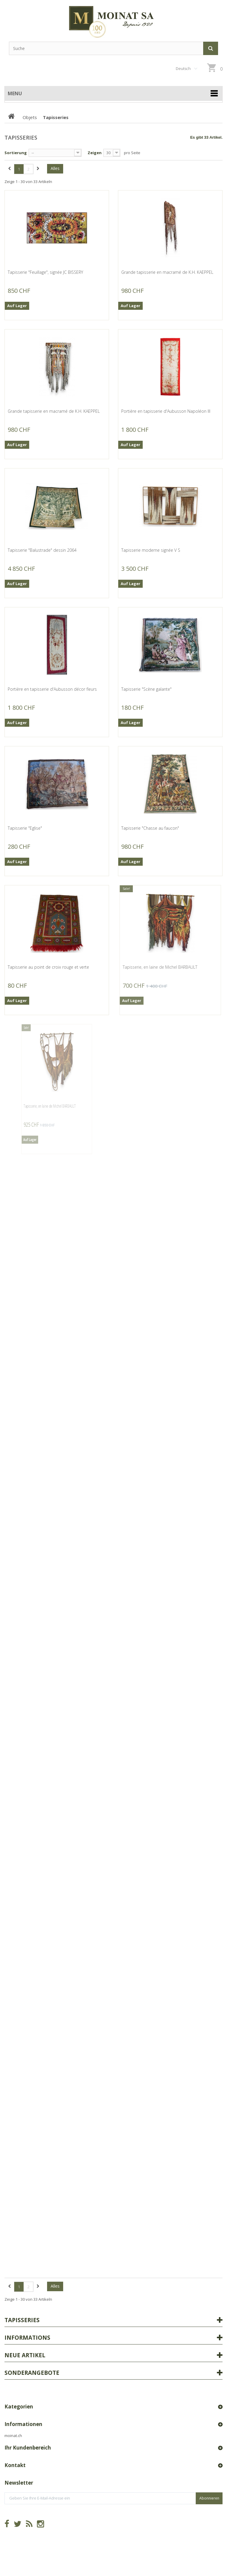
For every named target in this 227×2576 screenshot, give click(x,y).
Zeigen (95, 152)
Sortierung (15, 152)
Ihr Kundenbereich (27, 2447)
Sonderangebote (31, 2373)
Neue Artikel (24, 2355)
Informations (27, 2337)
